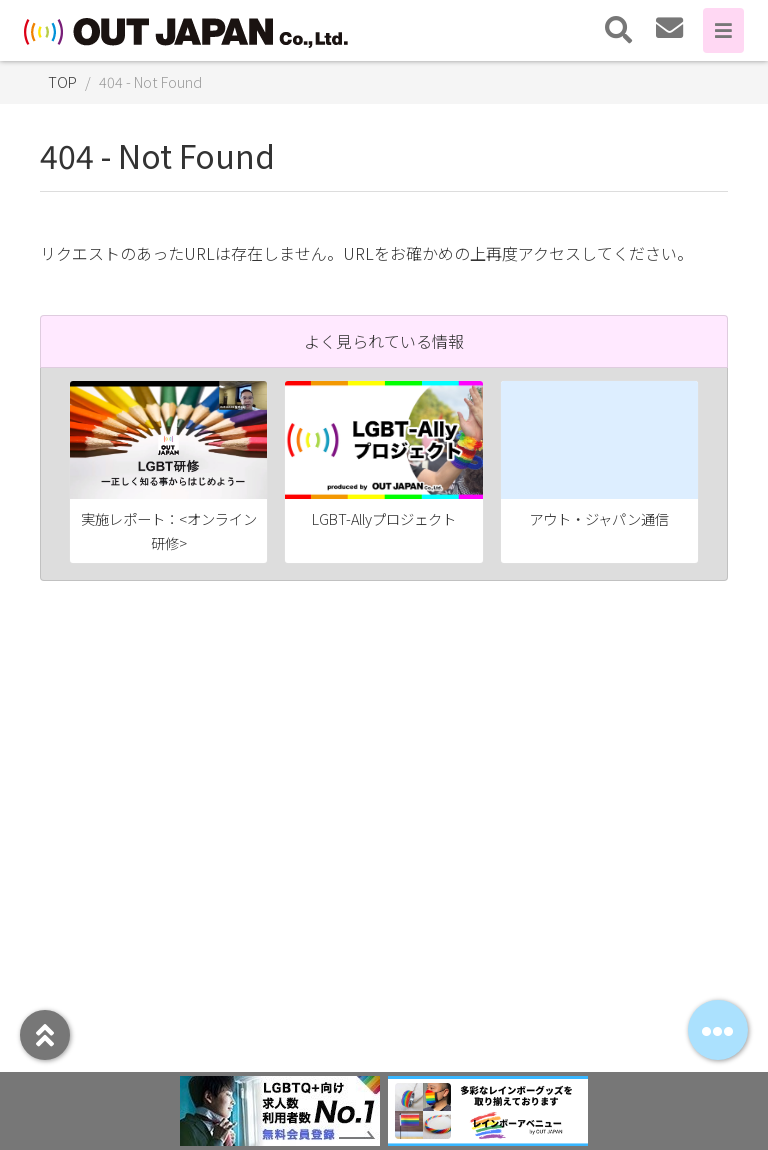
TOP (62, 81)
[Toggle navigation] (618, 30)
